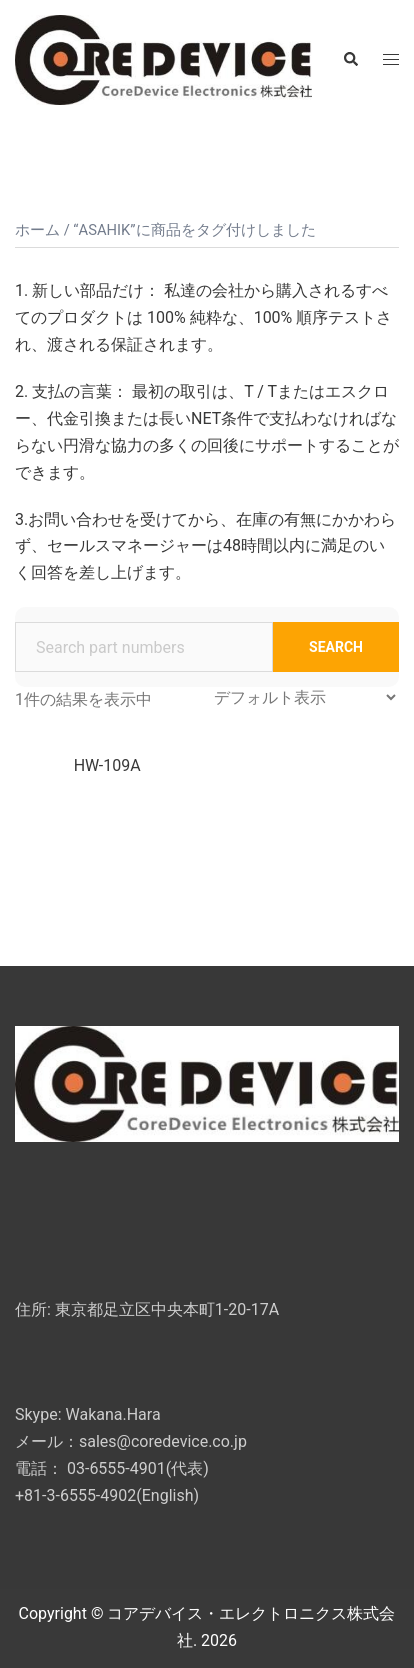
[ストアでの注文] (304, 697)
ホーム (37, 230)
